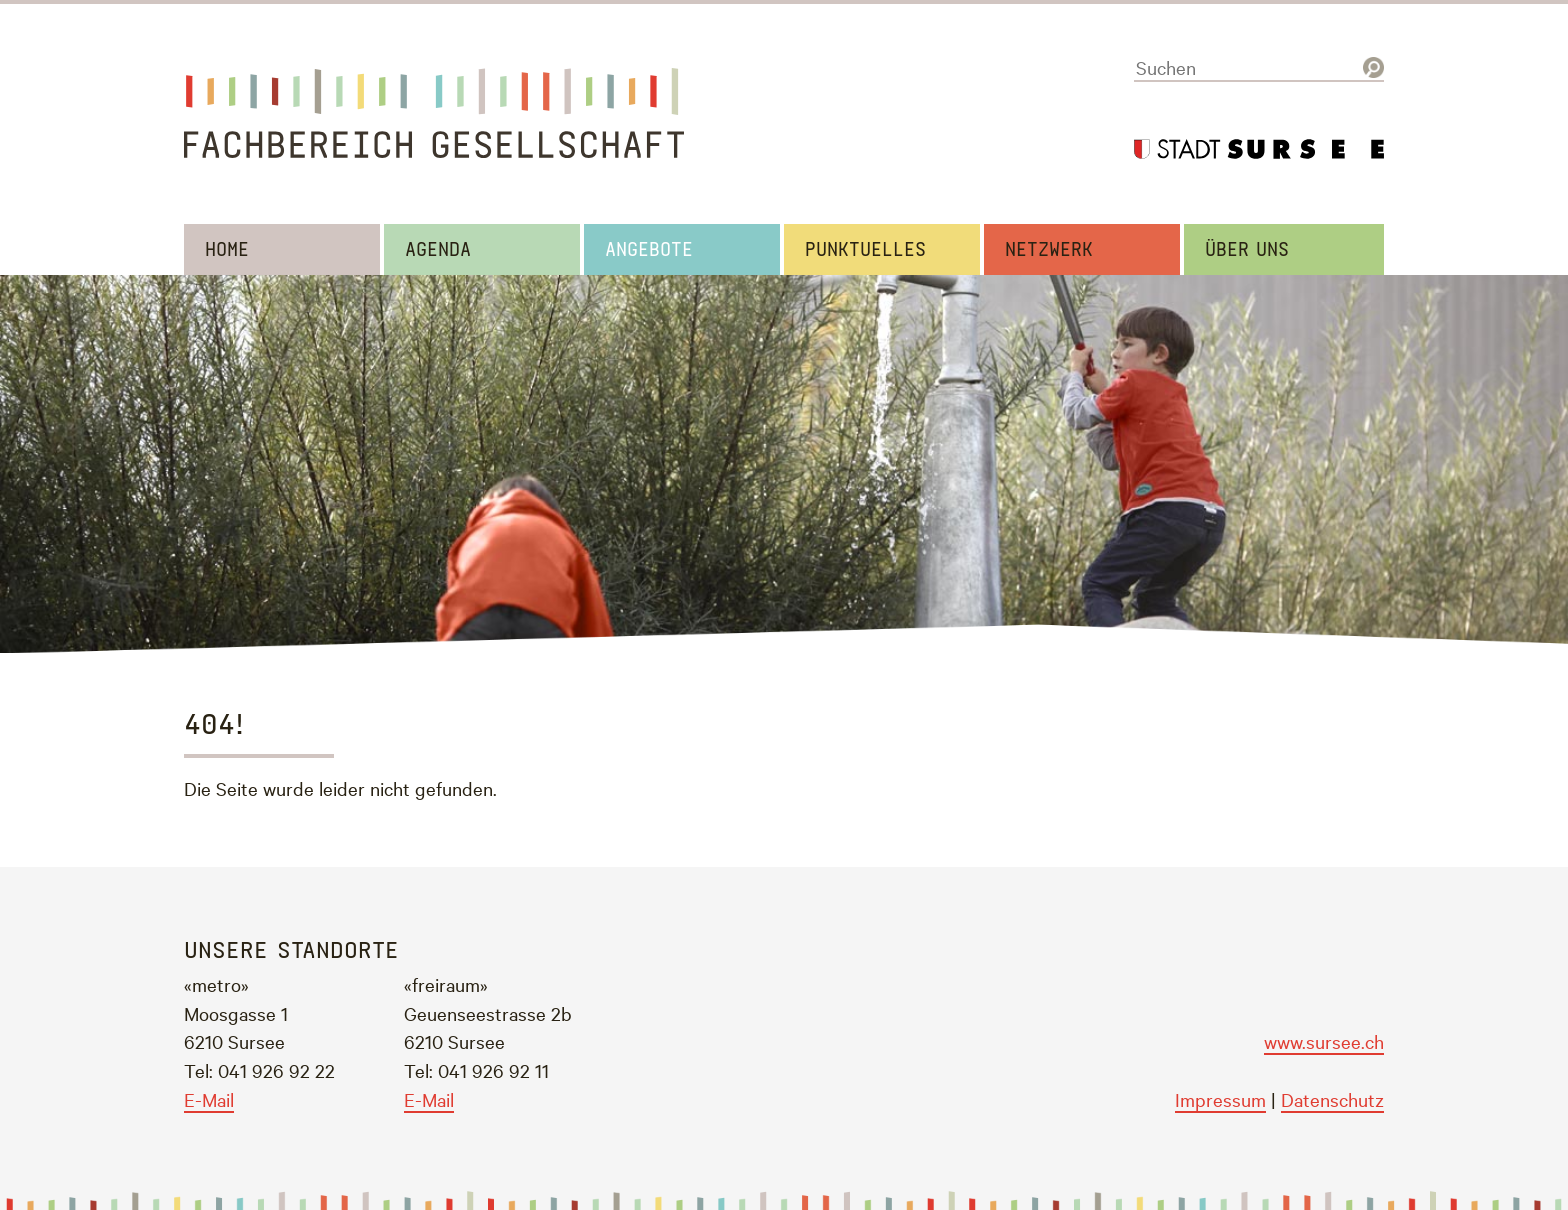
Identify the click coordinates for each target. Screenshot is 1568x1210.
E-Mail (209, 1099)
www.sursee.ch (1324, 1041)
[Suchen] (1259, 68)
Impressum (1220, 1099)
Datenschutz (1332, 1099)
